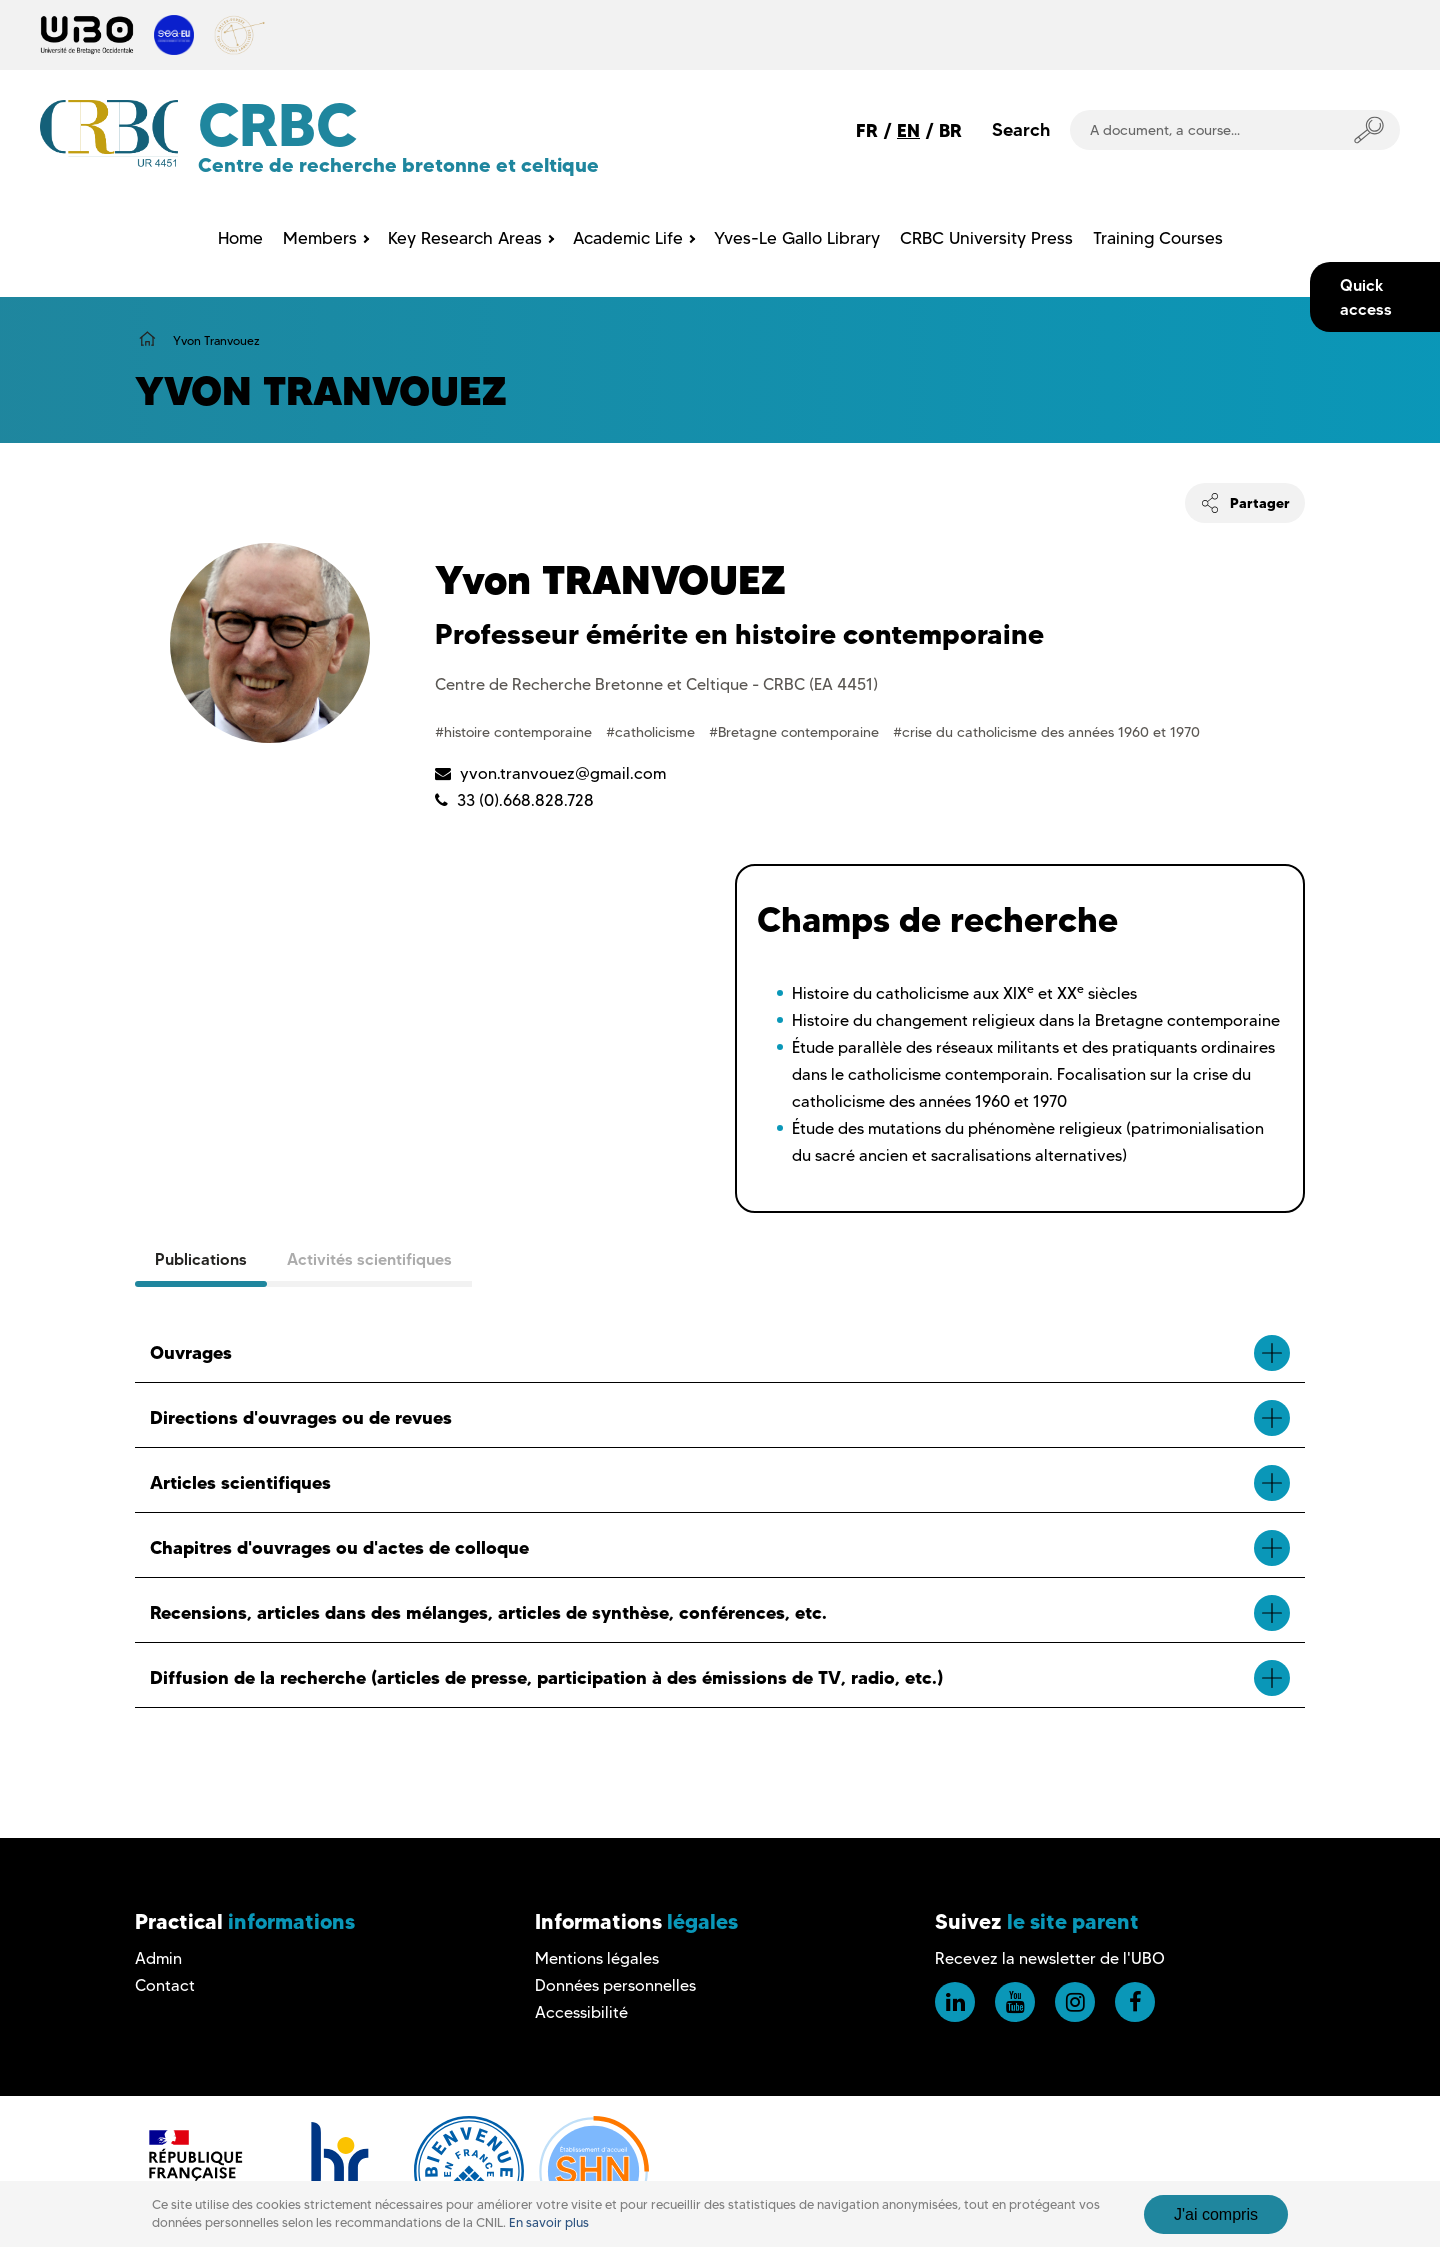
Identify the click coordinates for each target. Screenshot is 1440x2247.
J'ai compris (1216, 2214)
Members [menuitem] (320, 238)
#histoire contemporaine (515, 732)
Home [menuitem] (240, 238)
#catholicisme (652, 732)
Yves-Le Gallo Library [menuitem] (797, 238)
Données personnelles (615, 1985)
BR (950, 130)
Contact (165, 1985)
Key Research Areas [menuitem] (465, 238)
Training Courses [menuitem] (1158, 238)
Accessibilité (581, 2012)
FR (867, 130)
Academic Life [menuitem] (628, 238)
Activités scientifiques (369, 1259)
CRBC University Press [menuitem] (986, 238)
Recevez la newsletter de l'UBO (1050, 1958)
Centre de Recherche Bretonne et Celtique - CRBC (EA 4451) (656, 684)
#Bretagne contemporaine (796, 732)
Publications (201, 1259)
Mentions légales (597, 1958)
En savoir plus (549, 2222)
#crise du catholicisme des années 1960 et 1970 (1046, 732)
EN (908, 130)
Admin (158, 1958)
